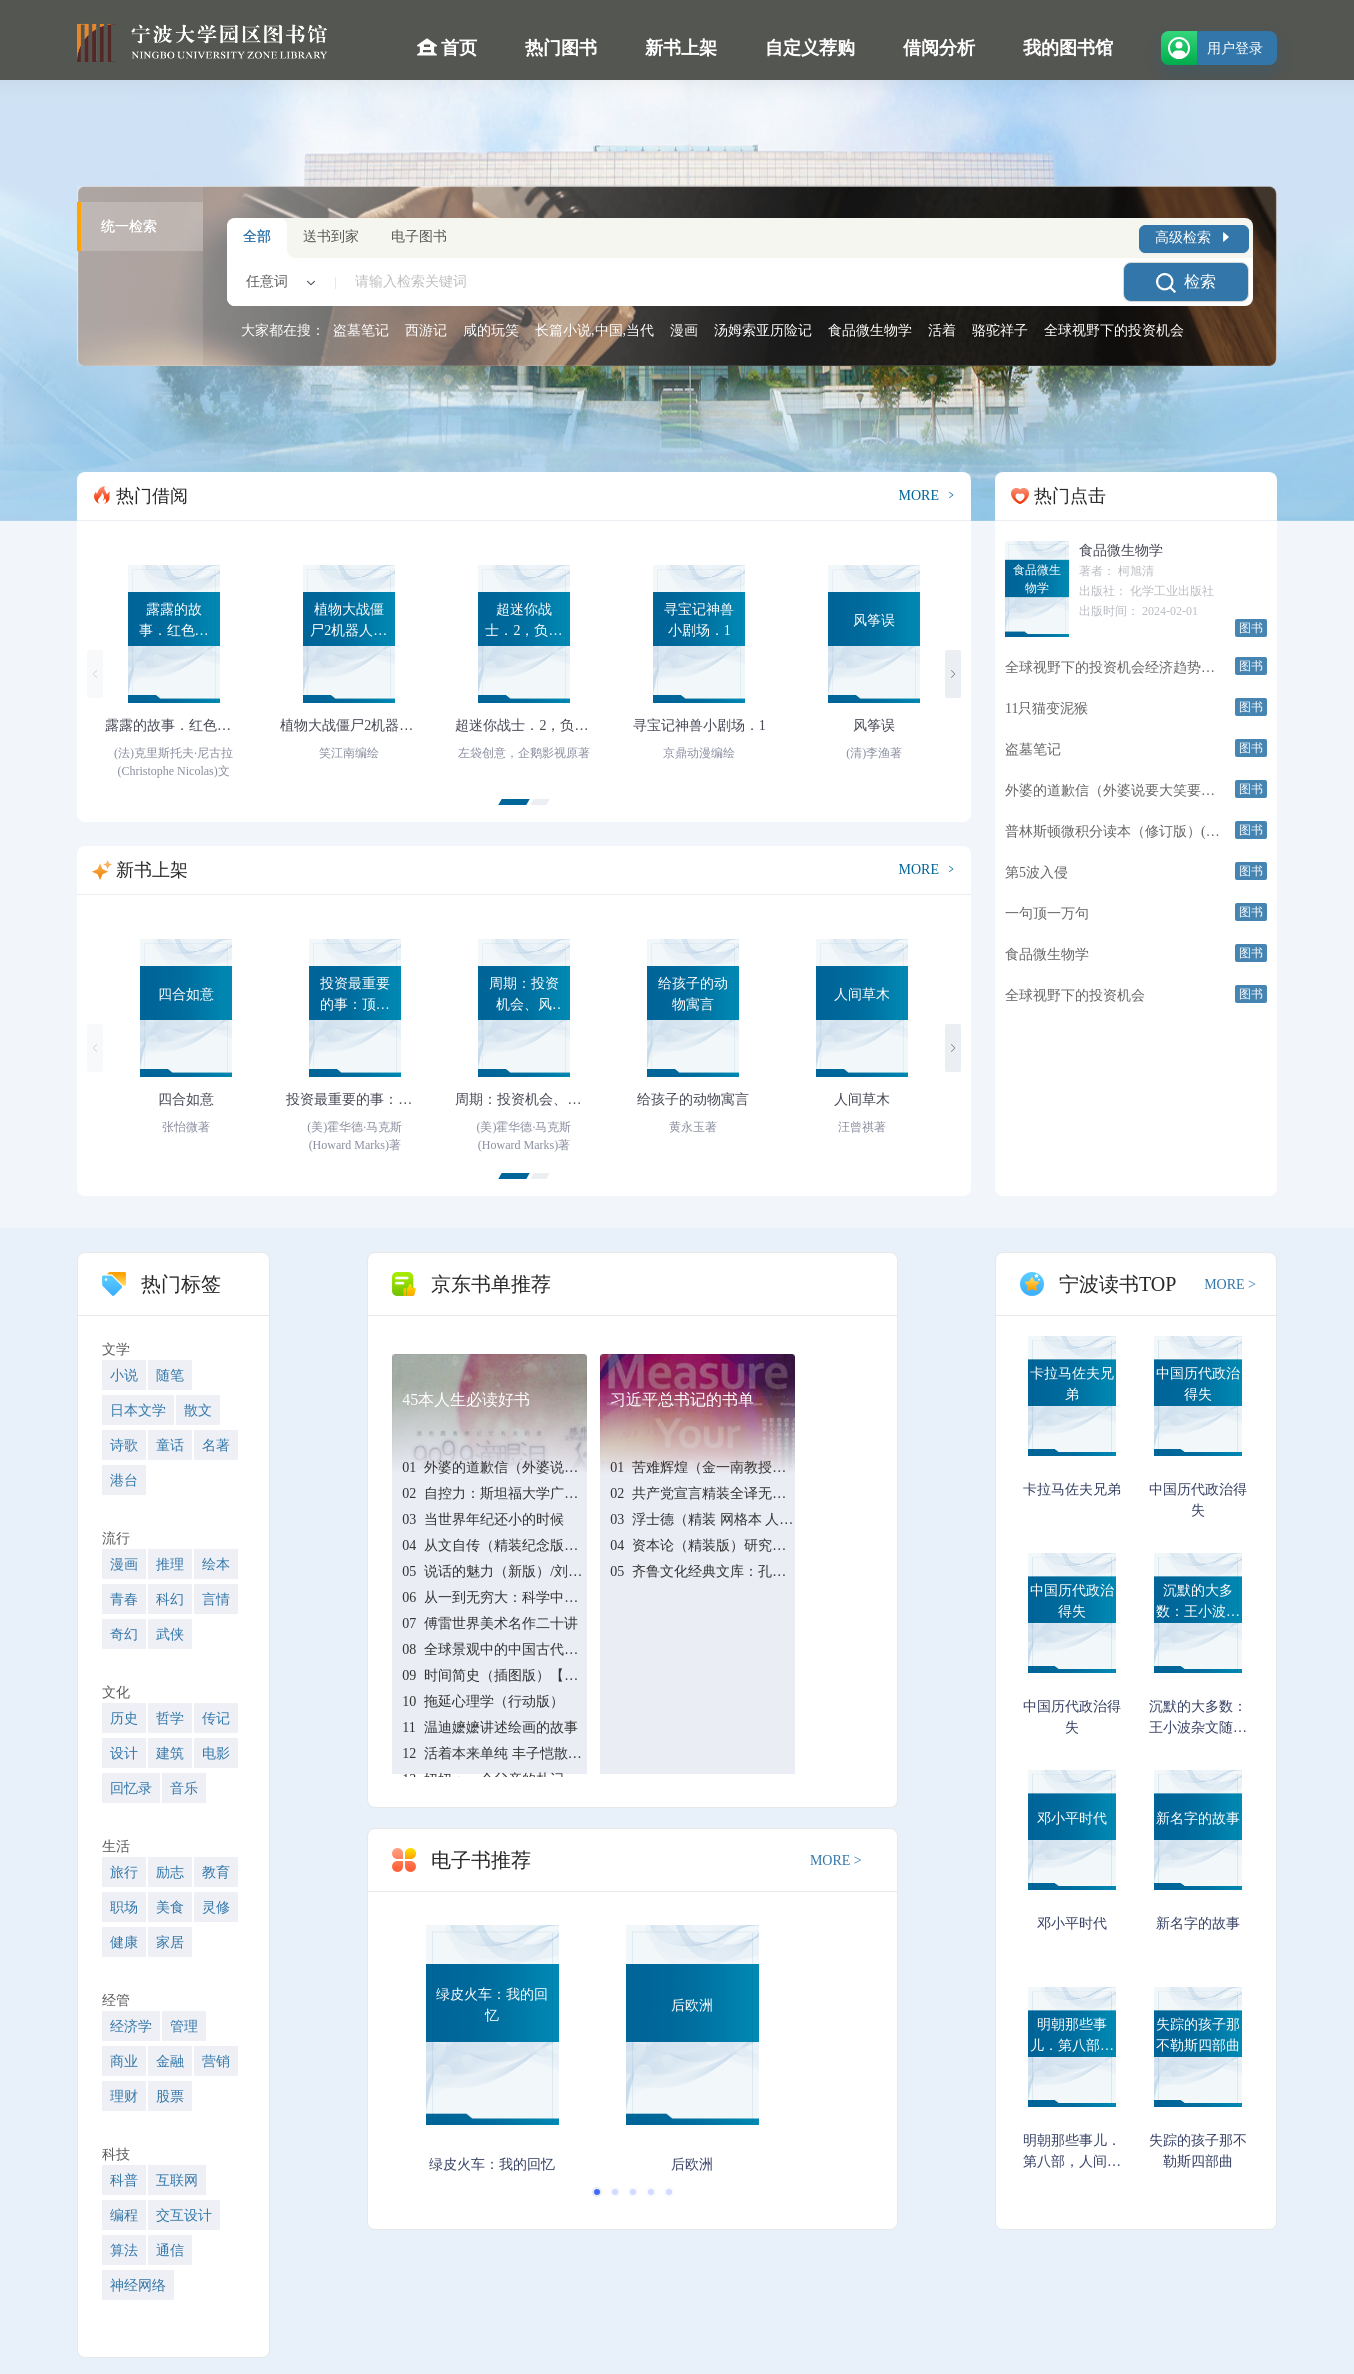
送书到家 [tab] (331, 236)
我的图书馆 (1068, 48)
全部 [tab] (257, 236)
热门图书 (561, 48)
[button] (513, 802)
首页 (447, 47)
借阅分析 (939, 48)
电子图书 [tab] (419, 236)
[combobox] (277, 282)
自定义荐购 (810, 48)
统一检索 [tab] (129, 226)
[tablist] (140, 276)
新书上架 (681, 48)
